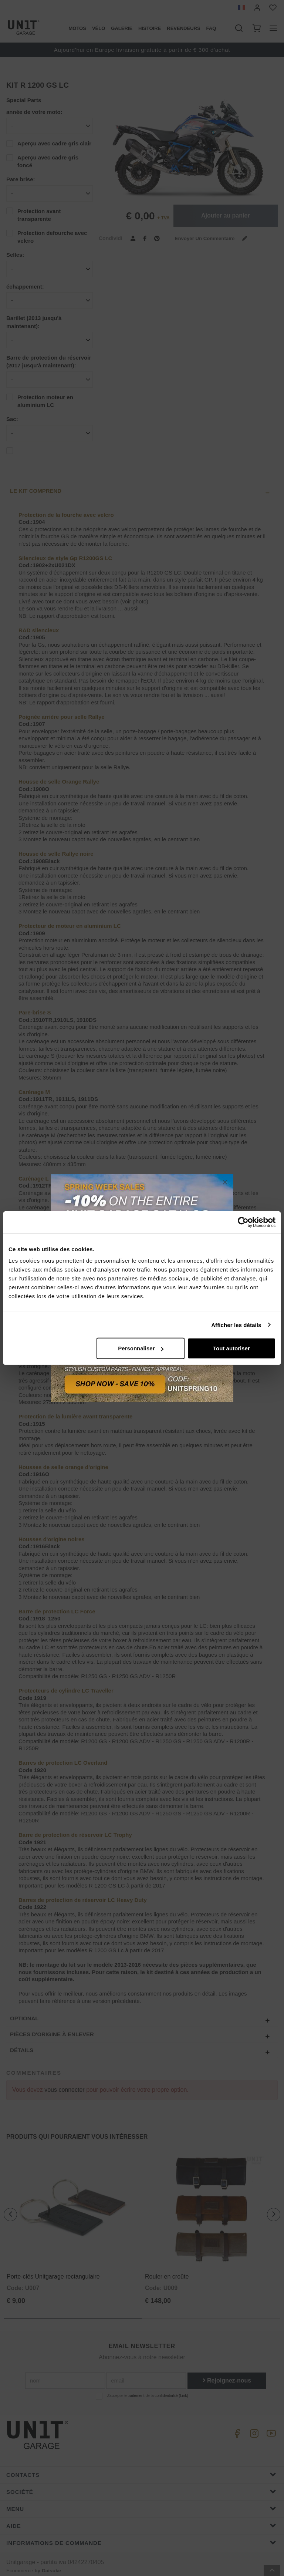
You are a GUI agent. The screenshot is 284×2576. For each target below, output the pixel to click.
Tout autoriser (231, 1348)
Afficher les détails (236, 1324)
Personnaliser (140, 1348)
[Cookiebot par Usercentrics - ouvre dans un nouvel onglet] (243, 1222)
